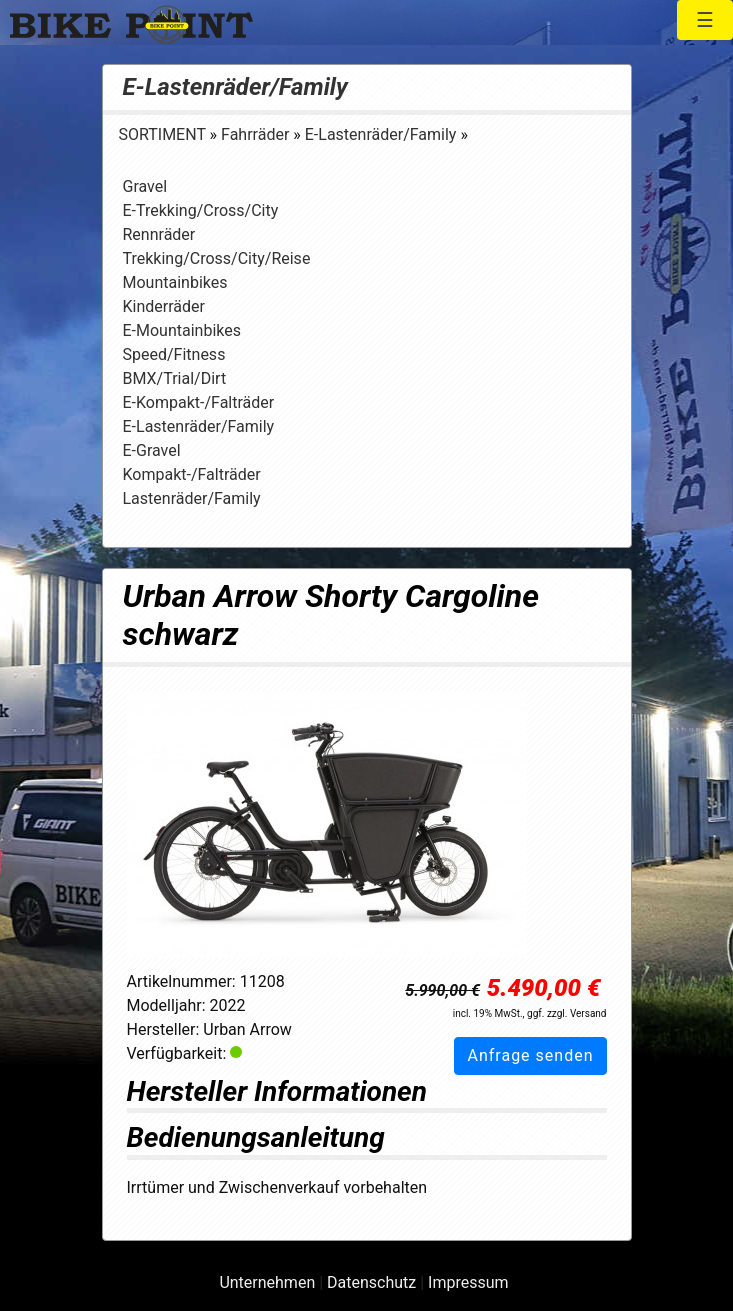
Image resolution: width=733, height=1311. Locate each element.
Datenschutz (371, 1282)
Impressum (468, 1282)
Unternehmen (267, 1282)
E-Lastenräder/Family (235, 87)
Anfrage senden (530, 1055)
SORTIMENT (164, 134)
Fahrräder (257, 134)
